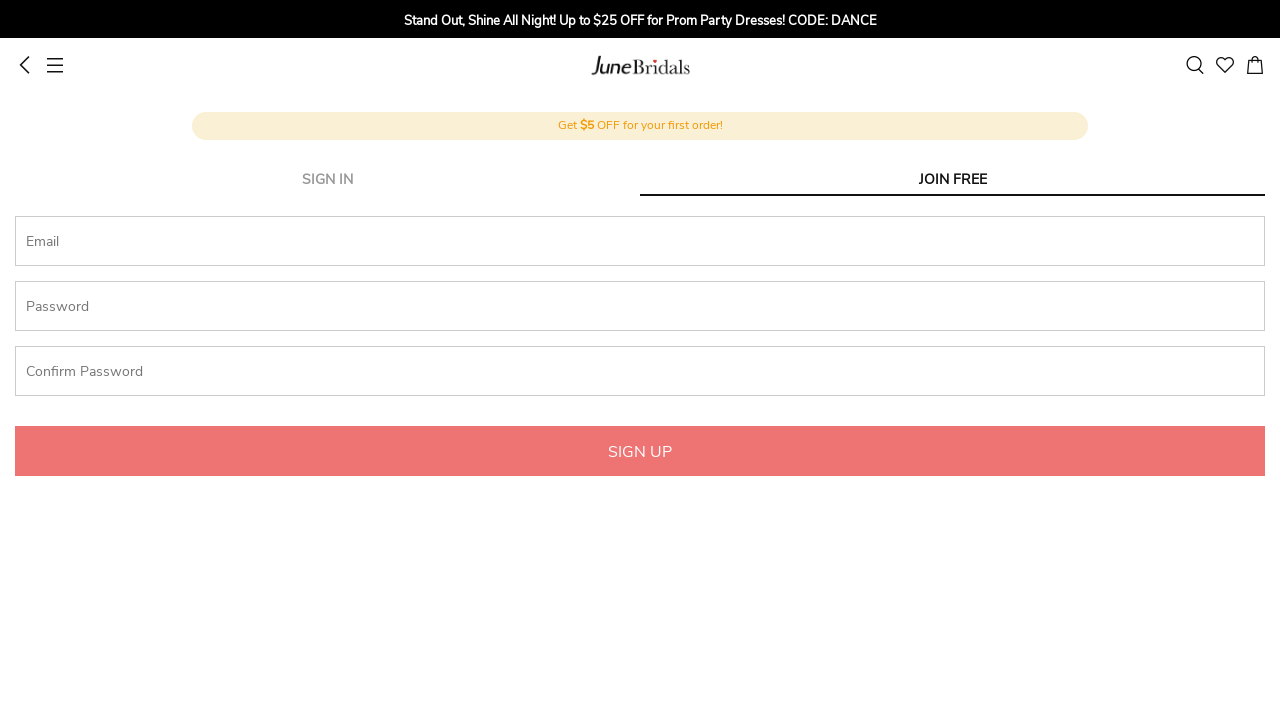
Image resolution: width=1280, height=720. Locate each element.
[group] (640, 22)
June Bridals (640, 65)
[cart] (1255, 65)
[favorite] (1225, 65)
